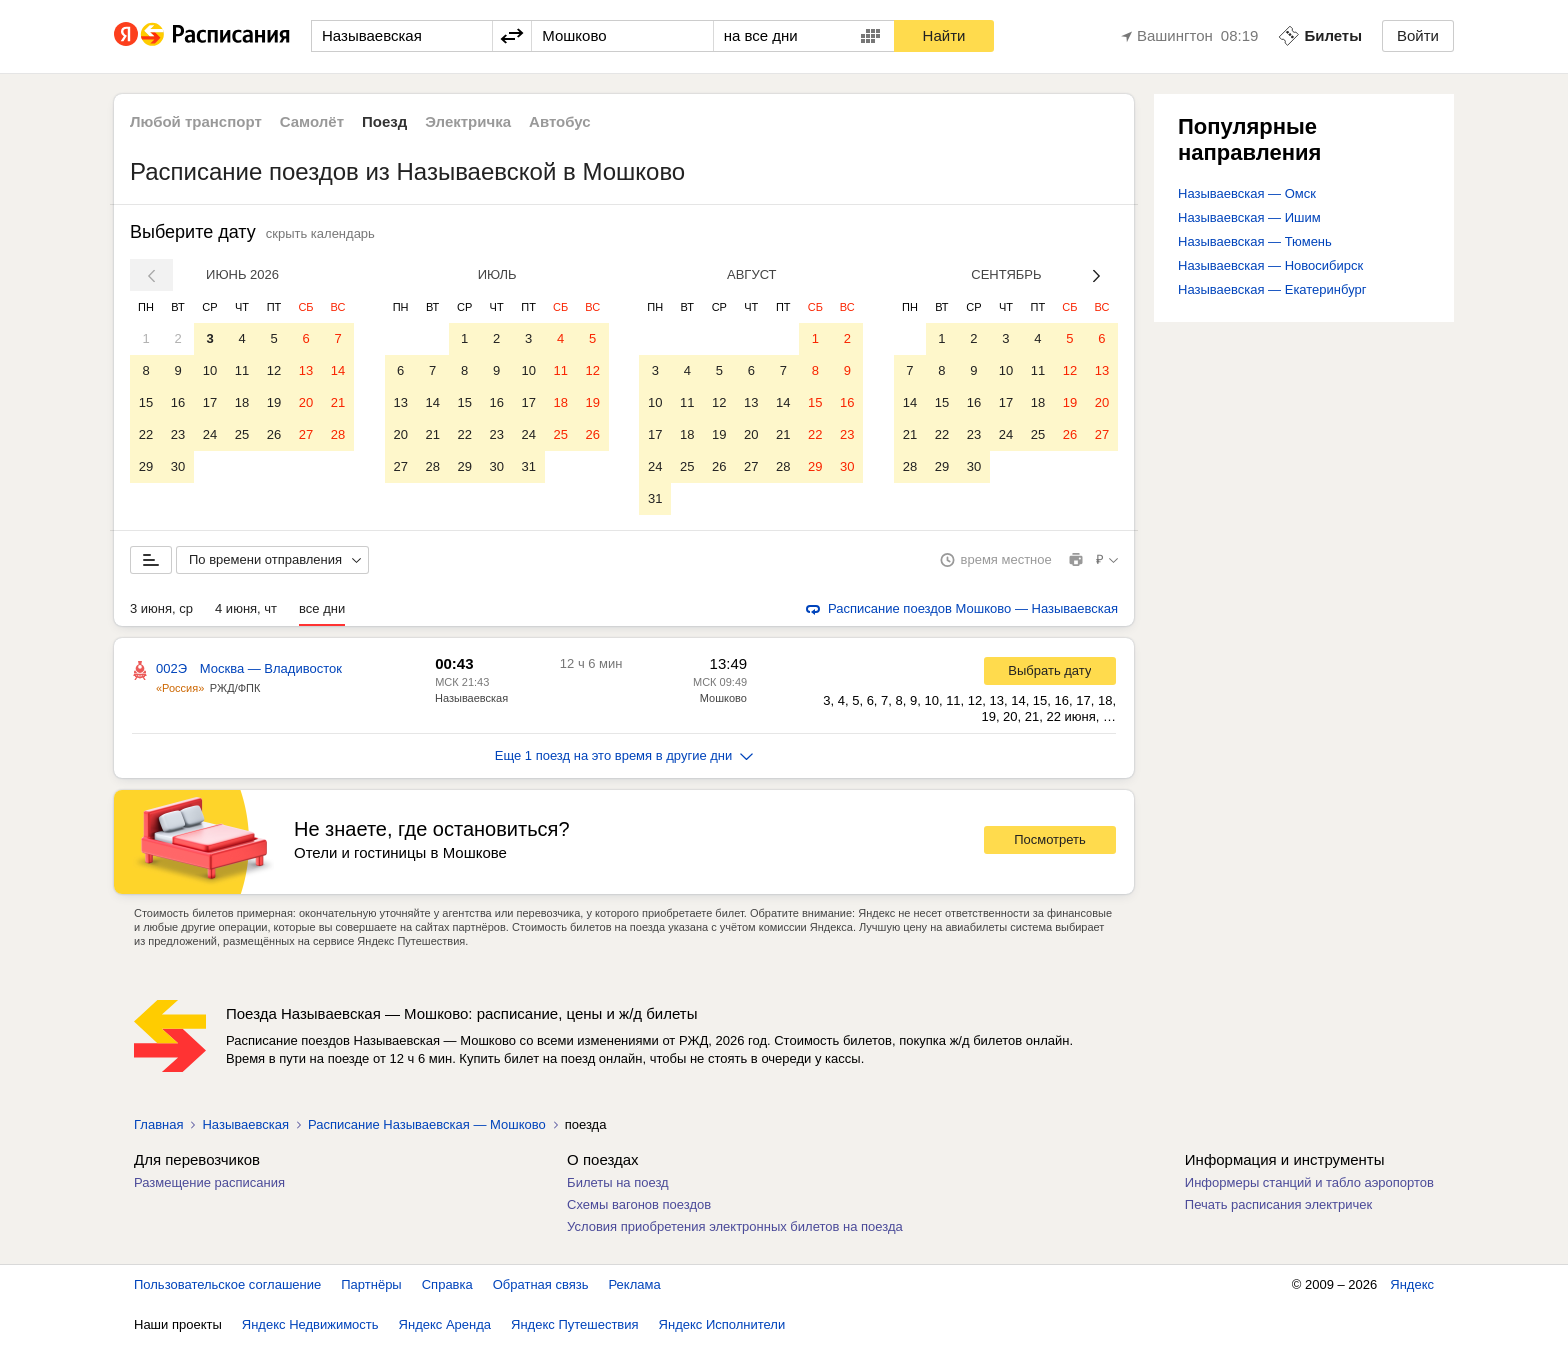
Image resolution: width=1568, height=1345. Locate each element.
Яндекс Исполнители (722, 1324)
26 (274, 434)
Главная (158, 1124)
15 (146, 402)
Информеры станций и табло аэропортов (1309, 1182)
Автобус (560, 121)
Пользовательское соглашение (227, 1284)
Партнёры (371, 1284)
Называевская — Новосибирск (1270, 265)
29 (146, 466)
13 (306, 370)
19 (274, 402)
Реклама (635, 1284)
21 (338, 402)
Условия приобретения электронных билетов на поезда (735, 1226)
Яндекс (1412, 1284)
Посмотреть (1050, 839)
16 (178, 402)
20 (306, 402)
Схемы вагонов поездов (639, 1204)
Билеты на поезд (618, 1182)
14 (338, 370)
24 (210, 434)
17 (210, 402)
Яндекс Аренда (445, 1324)
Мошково (723, 698)
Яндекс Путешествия (575, 1324)
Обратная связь (541, 1284)
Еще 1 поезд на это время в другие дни (624, 755)
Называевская (471, 698)
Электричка (468, 121)
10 (210, 370)
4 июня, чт (246, 608)
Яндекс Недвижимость (310, 1324)
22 (146, 434)
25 (242, 434)
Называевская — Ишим (1249, 217)
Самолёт (312, 121)
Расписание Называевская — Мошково (427, 1124)
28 (338, 434)
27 (306, 434)
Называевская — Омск (1247, 193)
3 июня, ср (161, 608)
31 (528, 466)
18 (242, 402)
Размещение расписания (209, 1182)
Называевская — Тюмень (1255, 241)
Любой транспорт (196, 121)
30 (178, 466)
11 (242, 370)
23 (178, 434)
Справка (447, 1284)
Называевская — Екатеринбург (1272, 289)
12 (274, 370)
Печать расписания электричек (1278, 1204)
